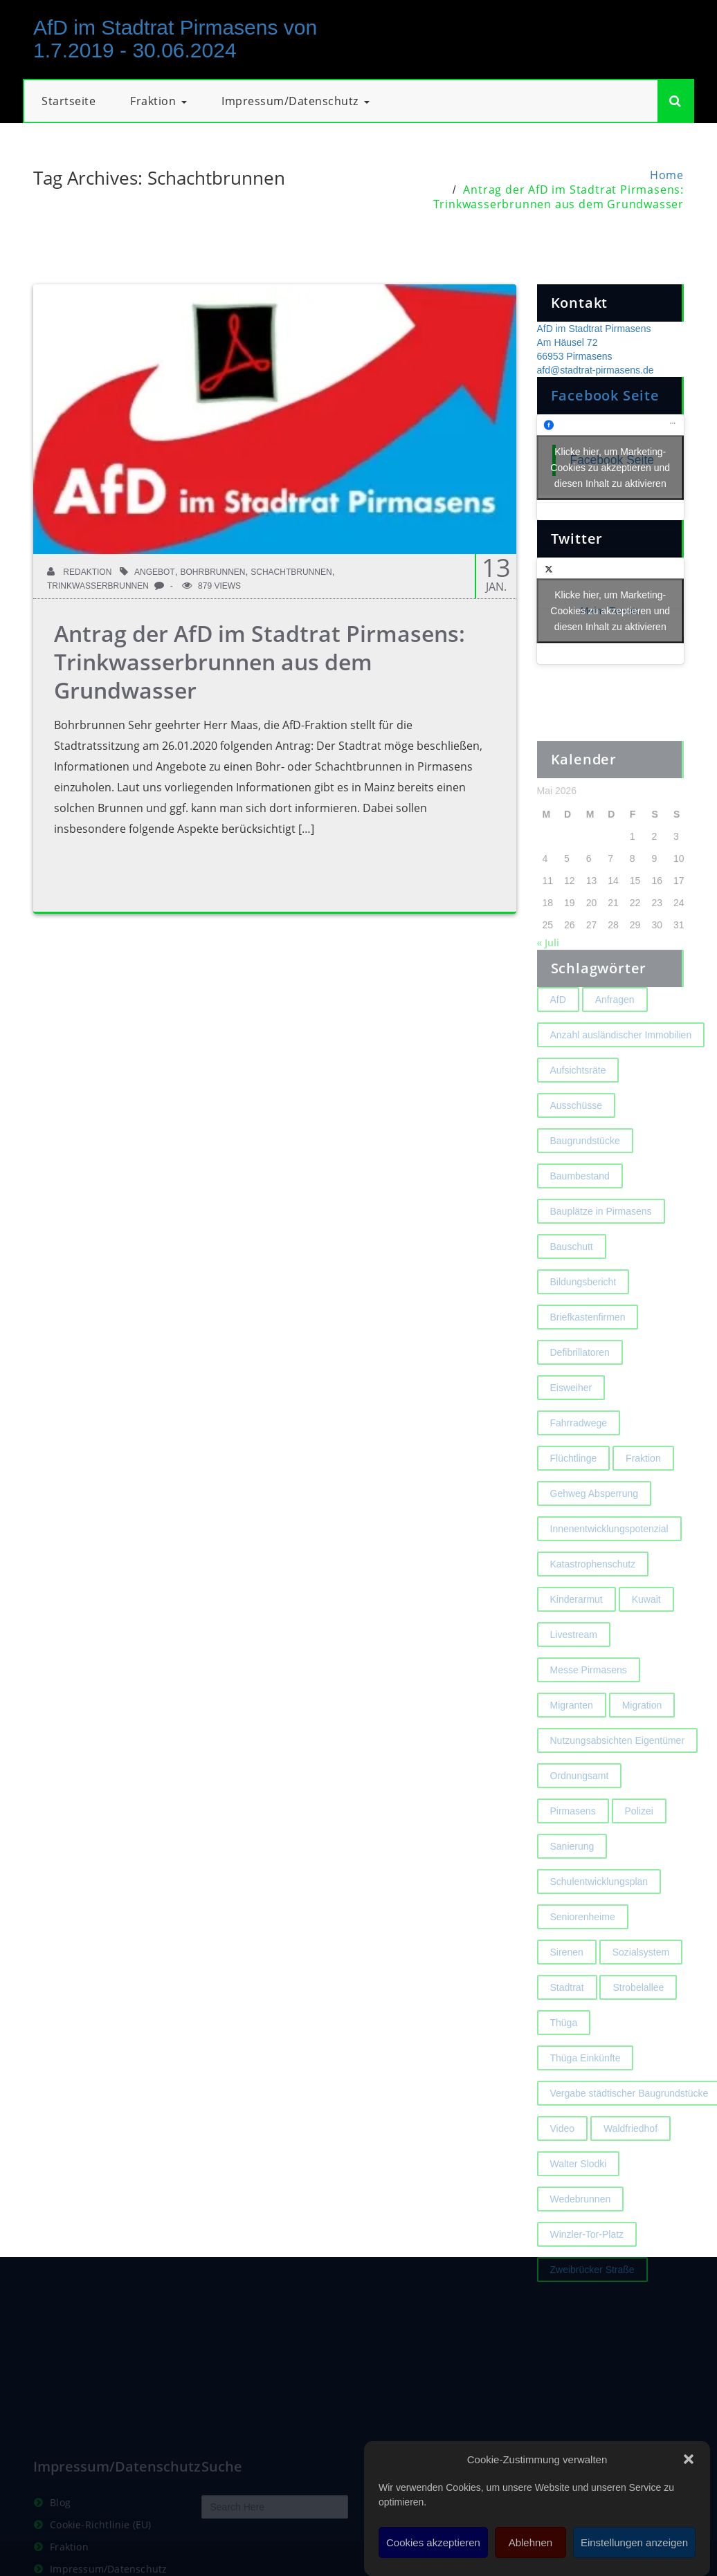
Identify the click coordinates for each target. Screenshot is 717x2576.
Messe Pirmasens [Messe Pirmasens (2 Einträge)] (588, 1705)
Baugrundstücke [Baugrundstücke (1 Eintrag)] (585, 1175)
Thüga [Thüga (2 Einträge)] (564, 2057)
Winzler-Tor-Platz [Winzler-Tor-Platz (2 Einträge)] (587, 2269)
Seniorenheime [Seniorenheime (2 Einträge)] (582, 1952)
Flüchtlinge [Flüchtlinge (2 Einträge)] (573, 1493)
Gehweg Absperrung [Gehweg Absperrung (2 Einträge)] (594, 1528)
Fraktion (158, 101)
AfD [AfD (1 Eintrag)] (558, 1034)
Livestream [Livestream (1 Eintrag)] (573, 1669)
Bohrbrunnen (212, 572)
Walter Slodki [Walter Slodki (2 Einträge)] (578, 2199)
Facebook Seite (605, 395)
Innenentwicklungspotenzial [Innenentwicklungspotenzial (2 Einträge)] (609, 1564)
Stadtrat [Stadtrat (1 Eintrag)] (567, 2022)
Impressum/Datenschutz (295, 101)
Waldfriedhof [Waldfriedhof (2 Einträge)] (630, 2163)
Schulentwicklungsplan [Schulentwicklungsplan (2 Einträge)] (599, 1916)
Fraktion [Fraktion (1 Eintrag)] (643, 1493)
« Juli (548, 977)
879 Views (211, 586)
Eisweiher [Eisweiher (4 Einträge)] (571, 1422)
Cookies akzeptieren (433, 2542)
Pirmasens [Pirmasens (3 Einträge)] (573, 1846)
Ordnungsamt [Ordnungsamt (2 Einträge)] (579, 1810)
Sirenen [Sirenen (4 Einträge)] (566, 1987)
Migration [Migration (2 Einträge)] (642, 1740)
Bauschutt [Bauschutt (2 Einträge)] (571, 1281)
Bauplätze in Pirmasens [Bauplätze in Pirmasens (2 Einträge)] (601, 1246)
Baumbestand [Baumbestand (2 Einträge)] (580, 1211)
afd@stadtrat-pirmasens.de (595, 370)
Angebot (154, 572)
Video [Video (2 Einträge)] (562, 2163)
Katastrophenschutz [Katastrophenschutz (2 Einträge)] (593, 1599)
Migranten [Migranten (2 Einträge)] (571, 1740)
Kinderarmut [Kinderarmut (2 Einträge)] (576, 1634)
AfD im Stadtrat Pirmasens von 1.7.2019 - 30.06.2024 (175, 39)
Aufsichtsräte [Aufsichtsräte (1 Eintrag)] (578, 1105)
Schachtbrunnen (291, 572)
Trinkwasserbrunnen (98, 586)
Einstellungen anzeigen (634, 2542)
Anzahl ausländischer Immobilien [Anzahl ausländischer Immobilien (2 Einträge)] (621, 1070)
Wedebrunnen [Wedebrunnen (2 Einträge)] (580, 2234)
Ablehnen (530, 2542)
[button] (689, 2459)
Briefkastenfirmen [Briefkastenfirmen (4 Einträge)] (588, 1352)
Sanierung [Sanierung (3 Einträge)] (572, 1881)
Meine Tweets (610, 610)
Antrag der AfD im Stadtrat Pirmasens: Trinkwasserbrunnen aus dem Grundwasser (558, 197)
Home (667, 175)
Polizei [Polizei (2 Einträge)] (639, 1846)
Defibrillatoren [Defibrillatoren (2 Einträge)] (580, 1387)
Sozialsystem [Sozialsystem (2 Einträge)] (640, 1987)
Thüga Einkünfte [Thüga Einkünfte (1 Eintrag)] (585, 2093)
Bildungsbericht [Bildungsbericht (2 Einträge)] (583, 1317)
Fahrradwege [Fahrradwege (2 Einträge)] (579, 1458)
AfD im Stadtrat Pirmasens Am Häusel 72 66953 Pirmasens (594, 342)
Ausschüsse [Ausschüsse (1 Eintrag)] (576, 1140)
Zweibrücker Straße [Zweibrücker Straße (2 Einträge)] (592, 2304)
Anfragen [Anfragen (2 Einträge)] (615, 1034)
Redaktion (79, 572)
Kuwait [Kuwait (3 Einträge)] (646, 1634)
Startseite (69, 101)
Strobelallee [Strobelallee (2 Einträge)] (638, 2022)
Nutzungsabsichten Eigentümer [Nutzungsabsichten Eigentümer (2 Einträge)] (617, 1775)
